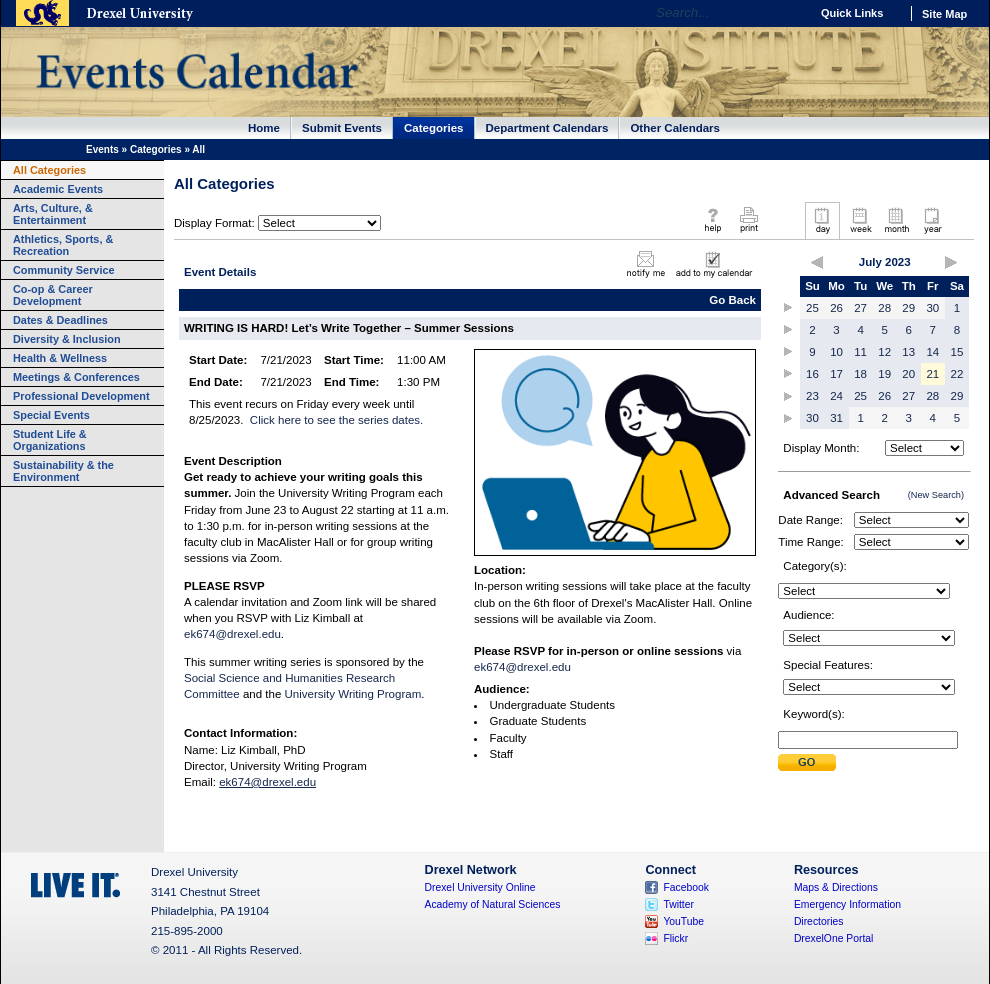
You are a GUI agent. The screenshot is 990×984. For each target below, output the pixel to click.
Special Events (51, 415)
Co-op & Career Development (53, 295)
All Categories (49, 170)
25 (812, 308)
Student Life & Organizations (50, 440)
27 (860, 308)
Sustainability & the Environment (63, 471)
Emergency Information (847, 904)
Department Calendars (547, 128)
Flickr (675, 938)
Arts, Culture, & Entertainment (53, 214)
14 (932, 352)
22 (957, 374)
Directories (819, 921)
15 (957, 352)
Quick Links (852, 13)
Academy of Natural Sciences (493, 904)
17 (836, 374)
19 (884, 374)
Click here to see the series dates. (336, 420)
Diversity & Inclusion (67, 339)
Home (264, 128)
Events (102, 149)
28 (884, 308)
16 (812, 374)
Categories (434, 128)
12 (884, 352)
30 (932, 308)
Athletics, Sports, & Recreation (63, 245)
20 (908, 374)
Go (789, 13)
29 (908, 308)
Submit (807, 762)
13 (908, 352)
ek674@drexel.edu (232, 634)
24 (836, 396)
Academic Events (58, 189)
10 (836, 352)
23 (812, 396)
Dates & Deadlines (60, 320)
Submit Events (342, 128)
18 (860, 374)
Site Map (944, 14)
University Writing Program (353, 694)
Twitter (678, 904)
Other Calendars (675, 128)
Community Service (64, 270)
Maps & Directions (836, 887)
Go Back (732, 300)
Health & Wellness (60, 358)
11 (860, 352)
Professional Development (81, 396)
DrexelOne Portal (833, 938)
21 (932, 374)
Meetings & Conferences (76, 377)
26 (836, 308)
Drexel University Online (480, 887)
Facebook (686, 887)
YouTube (683, 921)
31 (836, 418)
